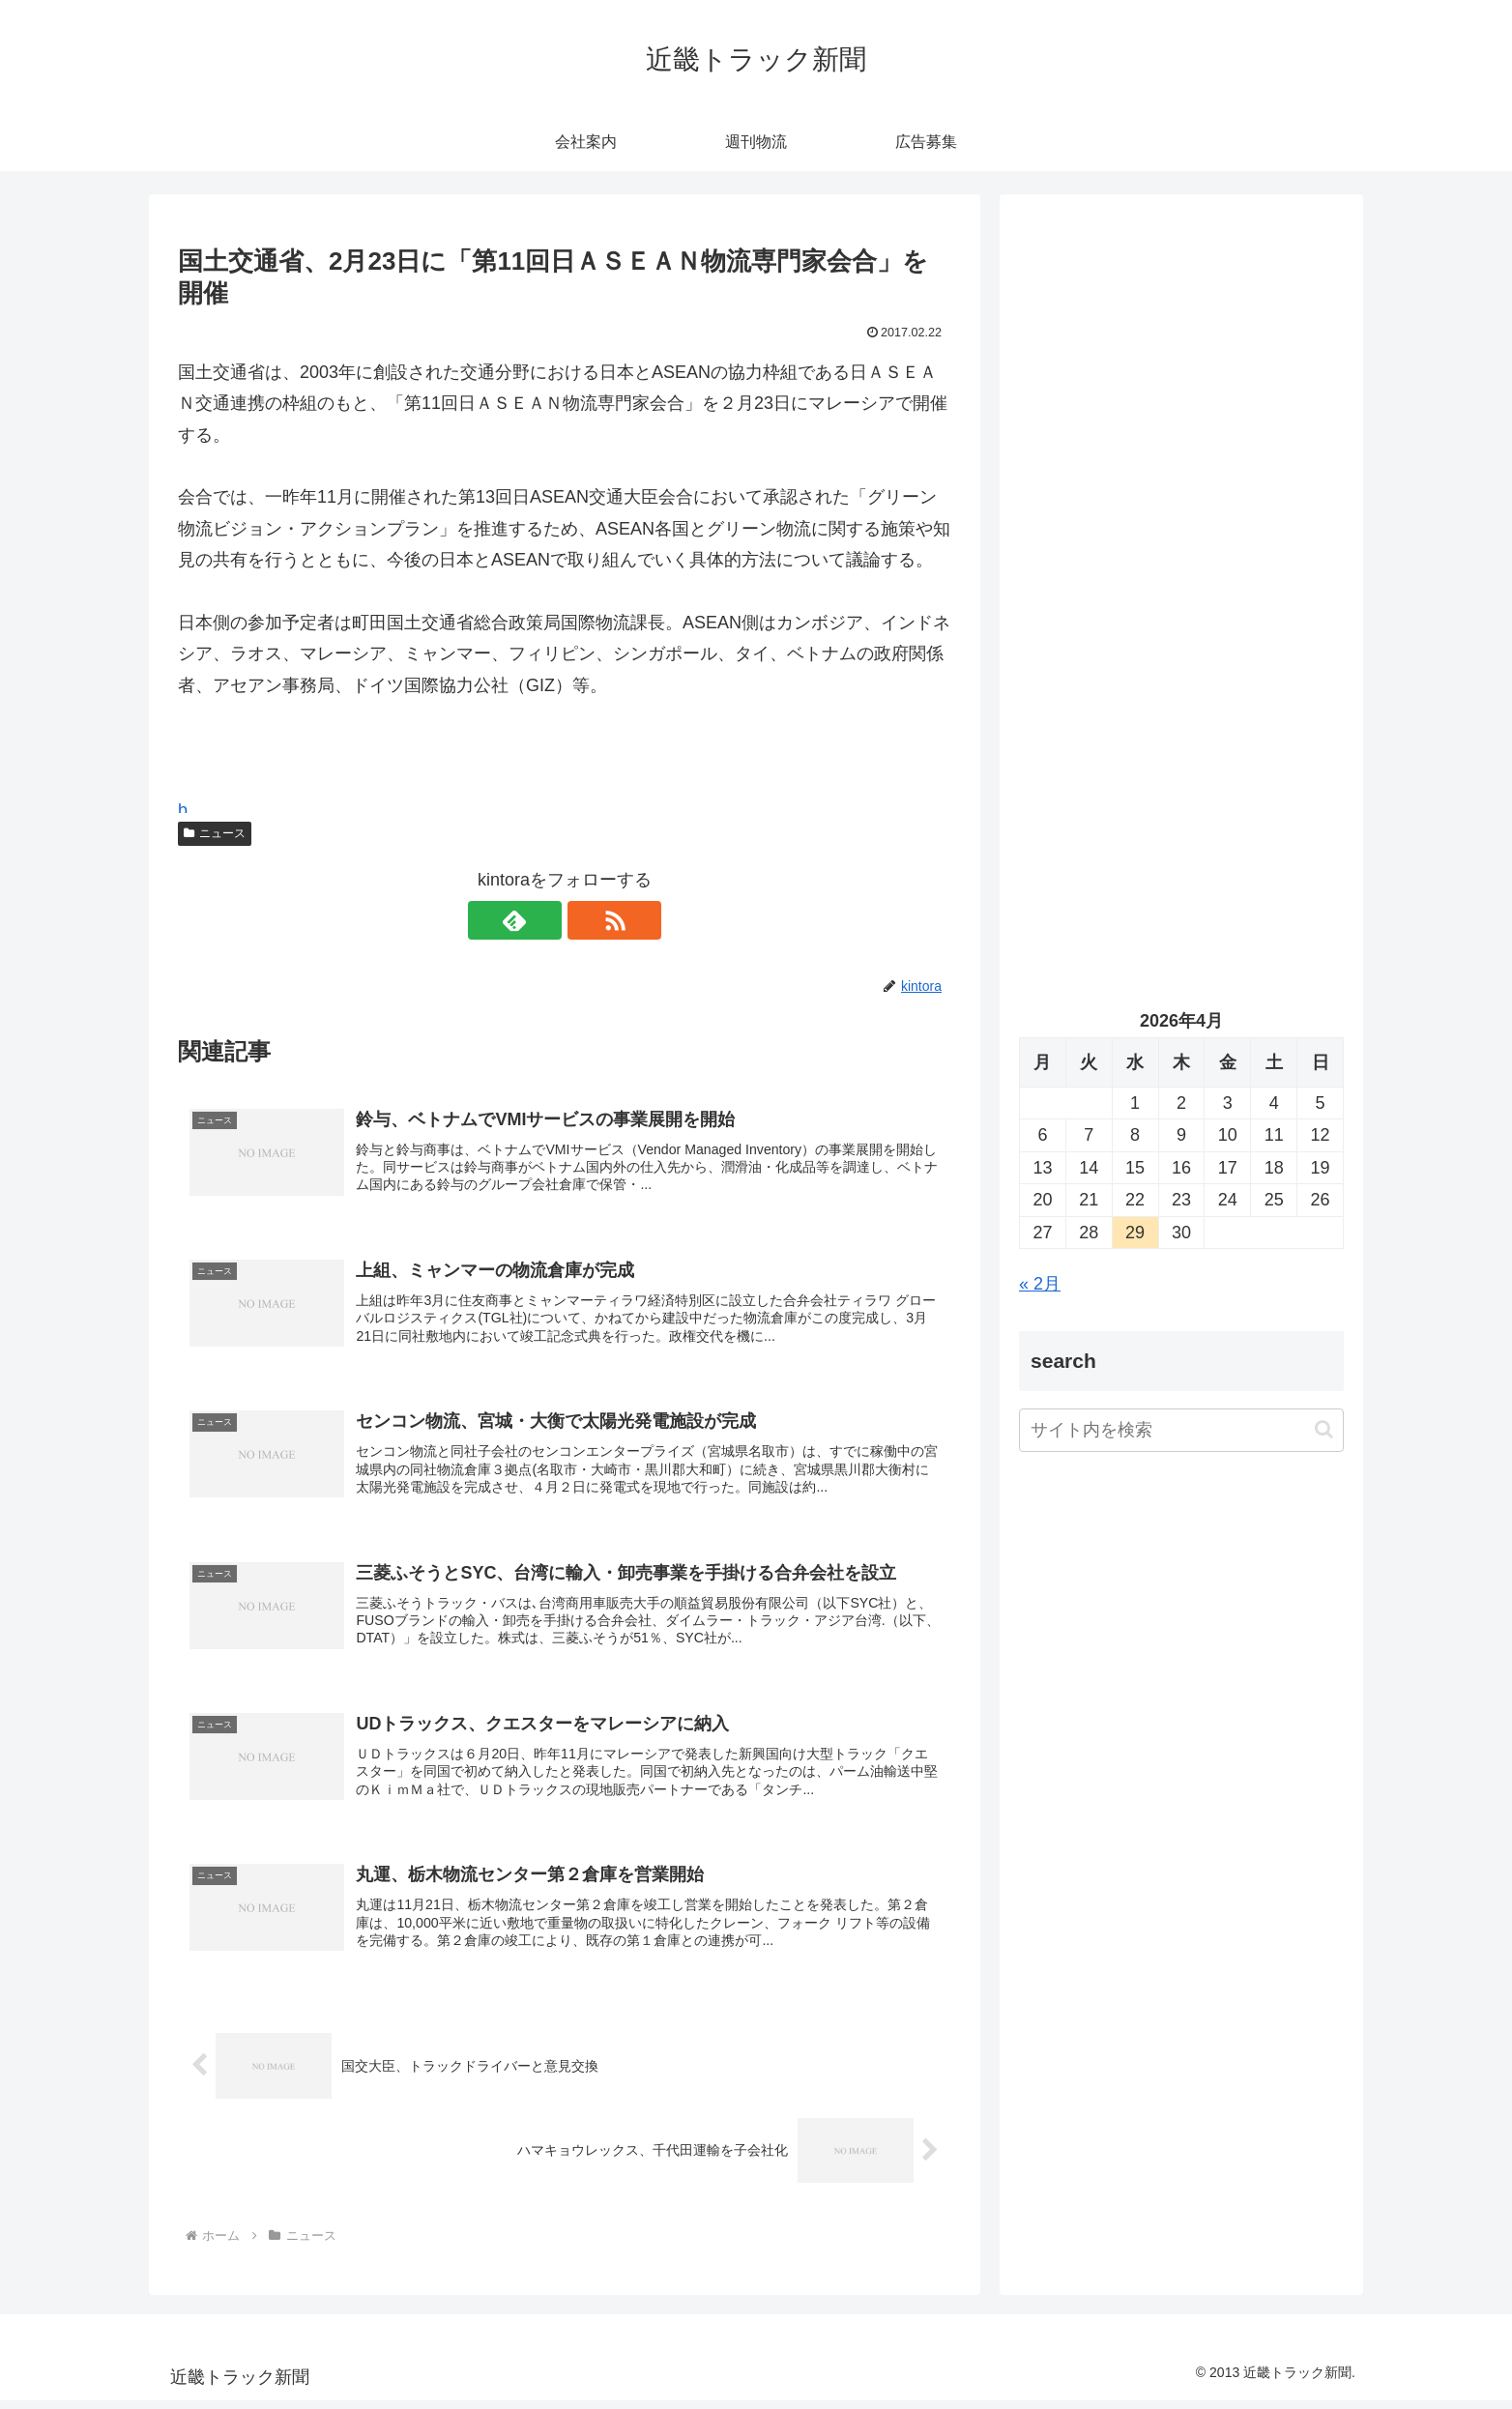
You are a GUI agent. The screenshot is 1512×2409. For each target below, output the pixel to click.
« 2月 (1040, 1283)
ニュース (215, 833)
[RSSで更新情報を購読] (586, 920)
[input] (1181, 1430)
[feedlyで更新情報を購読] (542, 920)
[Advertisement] (1181, 411)
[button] (1324, 1429)
